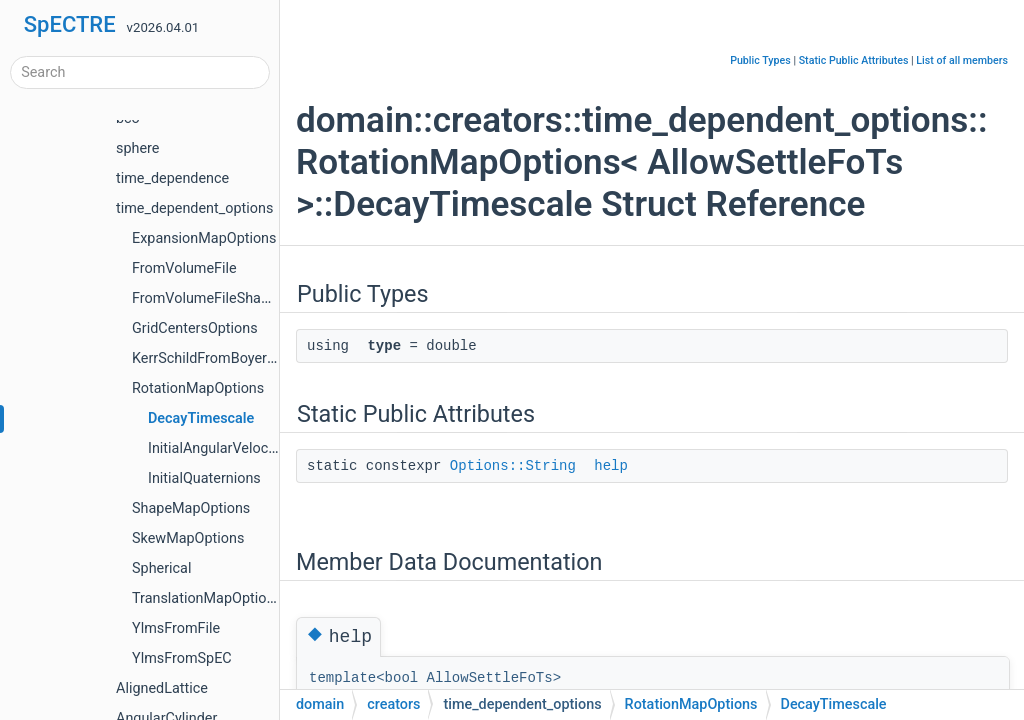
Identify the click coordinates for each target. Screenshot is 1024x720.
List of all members (962, 60)
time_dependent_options (194, 208)
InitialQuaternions (204, 478)
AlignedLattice (162, 688)
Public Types (760, 60)
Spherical (161, 568)
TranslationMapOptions (207, 598)
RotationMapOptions (198, 388)
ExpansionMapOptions (204, 238)
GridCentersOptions (195, 328)
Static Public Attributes (854, 60)
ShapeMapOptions (191, 508)
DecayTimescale (201, 418)
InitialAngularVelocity (215, 448)
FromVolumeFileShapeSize (217, 298)
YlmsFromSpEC (182, 658)
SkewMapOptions (188, 538)
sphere (137, 148)
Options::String (513, 466)
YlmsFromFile (176, 628)
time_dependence (172, 178)
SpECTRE (70, 24)
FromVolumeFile (184, 268)
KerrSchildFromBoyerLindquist (229, 358)
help (611, 466)
